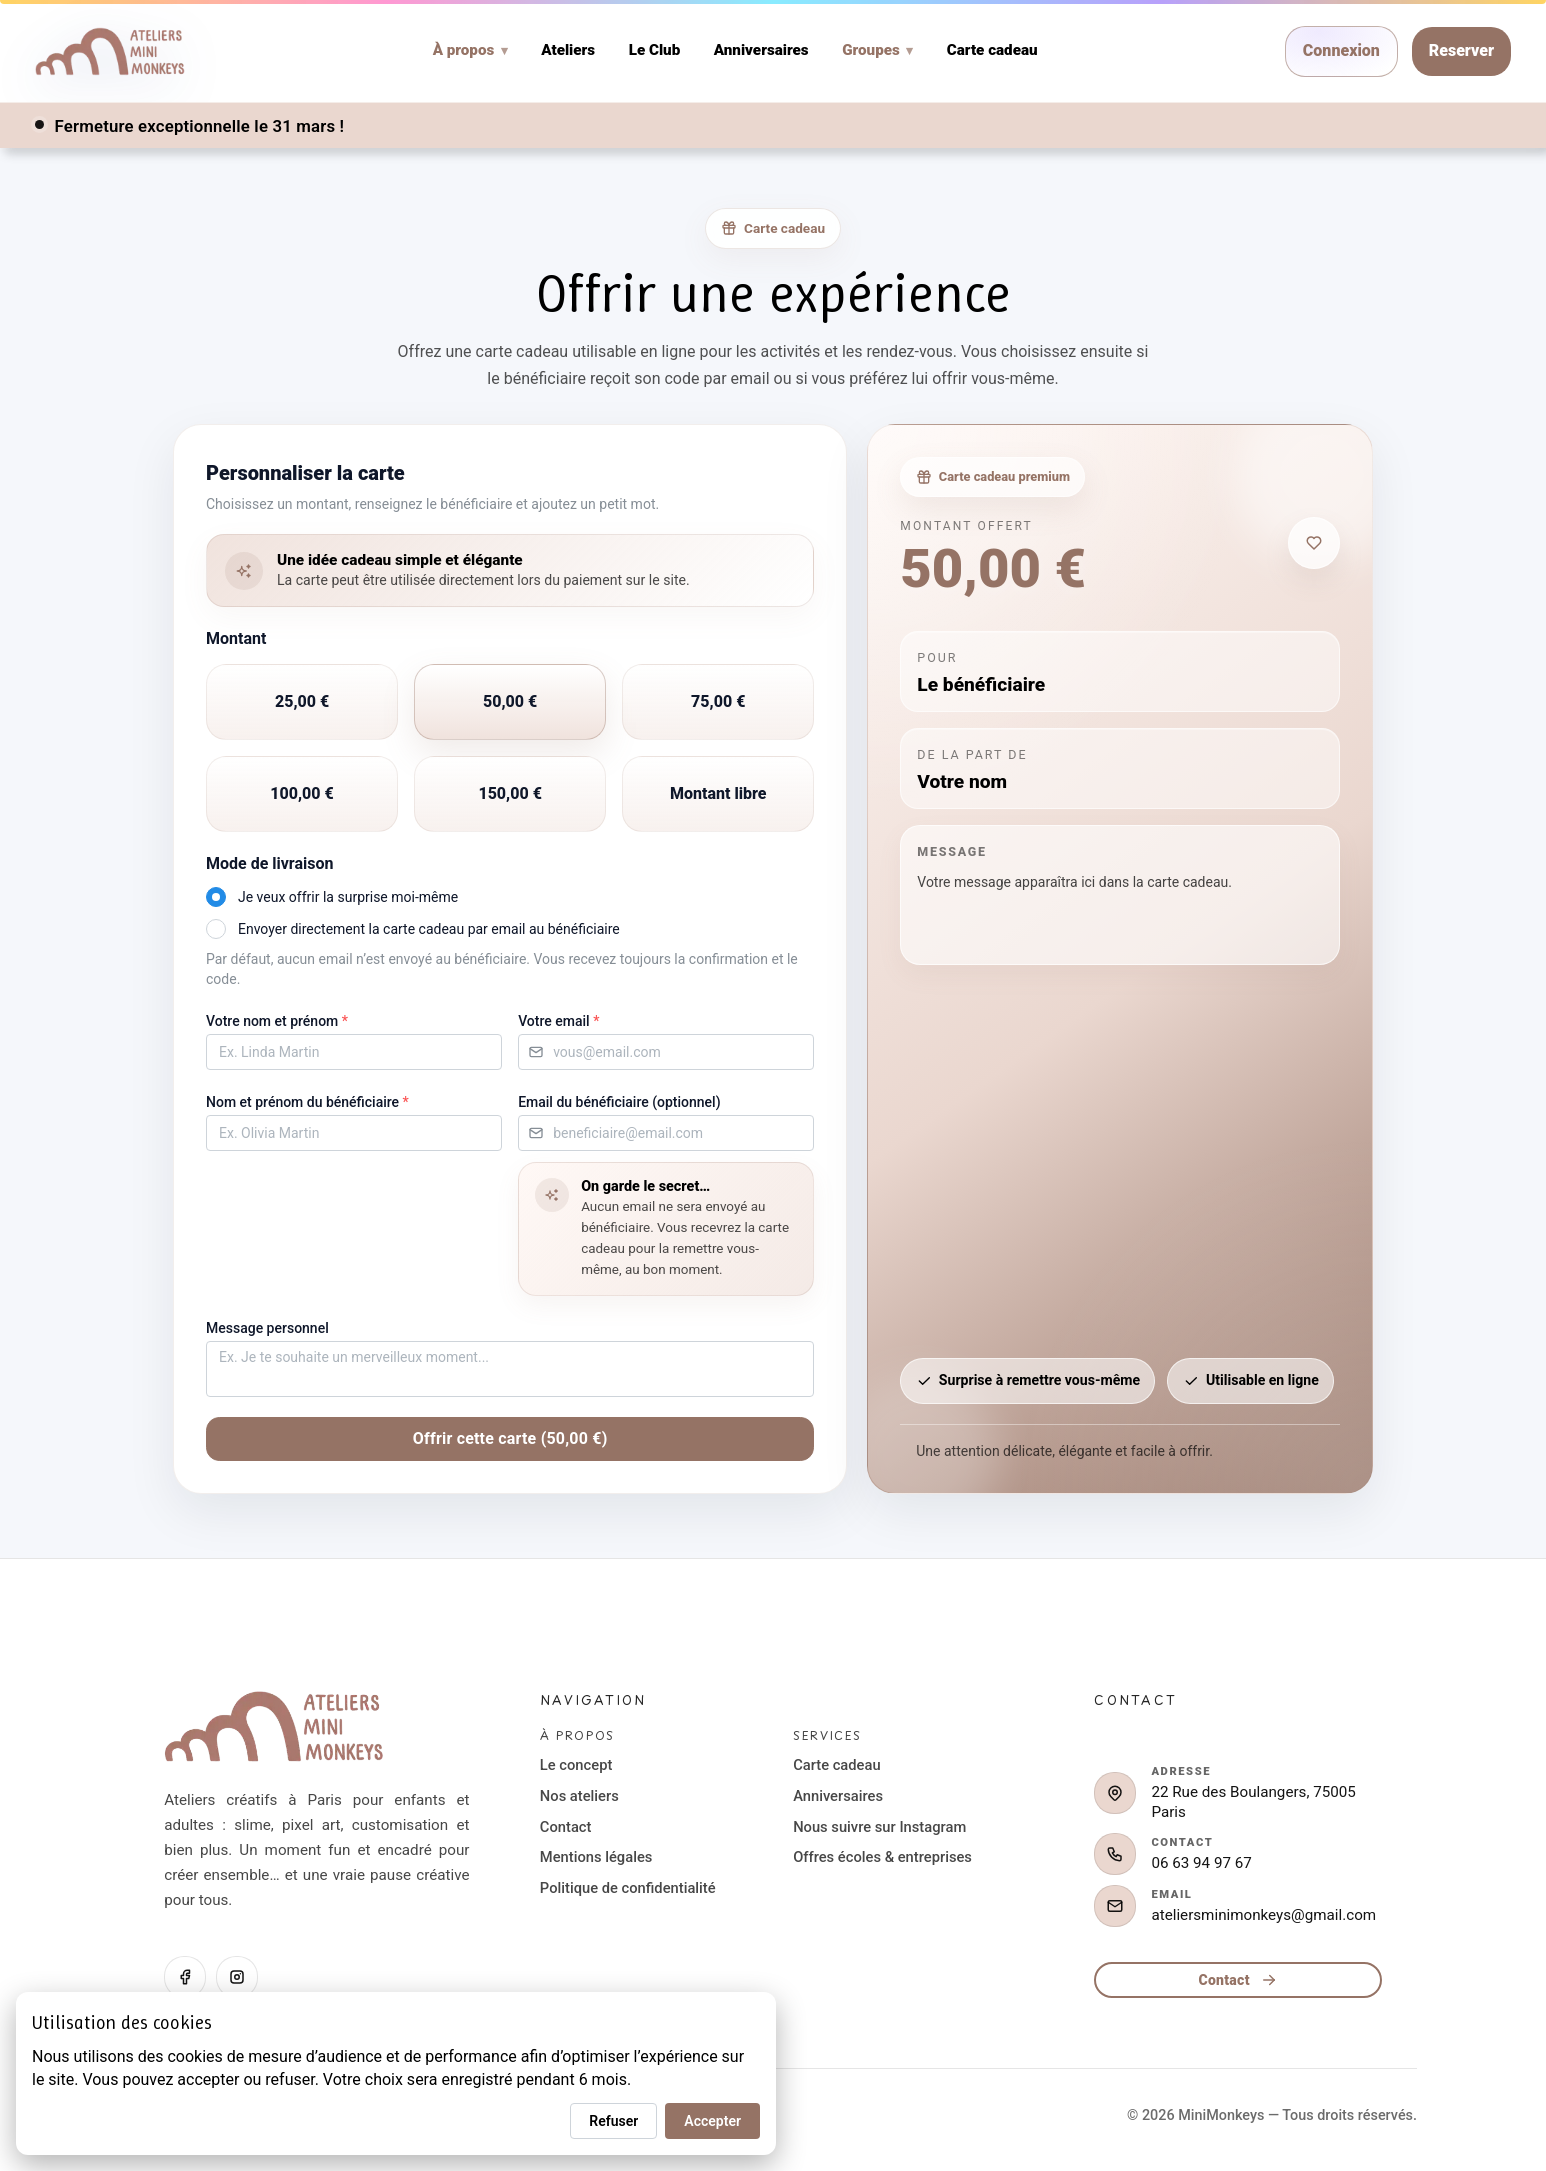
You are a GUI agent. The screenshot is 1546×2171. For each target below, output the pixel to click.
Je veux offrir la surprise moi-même (348, 897)
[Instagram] (237, 1977)
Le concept (576, 1765)
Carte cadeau (992, 51)
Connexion (1341, 50)
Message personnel (267, 1328)
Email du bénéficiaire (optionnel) (619, 1102)
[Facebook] (185, 1977)
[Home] (110, 51)
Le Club (655, 51)
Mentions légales (596, 1857)
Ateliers (568, 51)
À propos (470, 50)
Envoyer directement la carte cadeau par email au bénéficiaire (429, 929)
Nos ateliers (579, 1796)
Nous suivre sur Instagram (879, 1827)
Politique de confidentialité (628, 1888)
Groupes (877, 50)
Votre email (558, 1021)
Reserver (1461, 50)
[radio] (302, 702)
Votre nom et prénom (277, 1021)
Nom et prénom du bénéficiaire (307, 1102)
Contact (566, 1827)
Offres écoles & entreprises (882, 1857)
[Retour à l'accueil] (274, 1732)
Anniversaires (761, 51)
